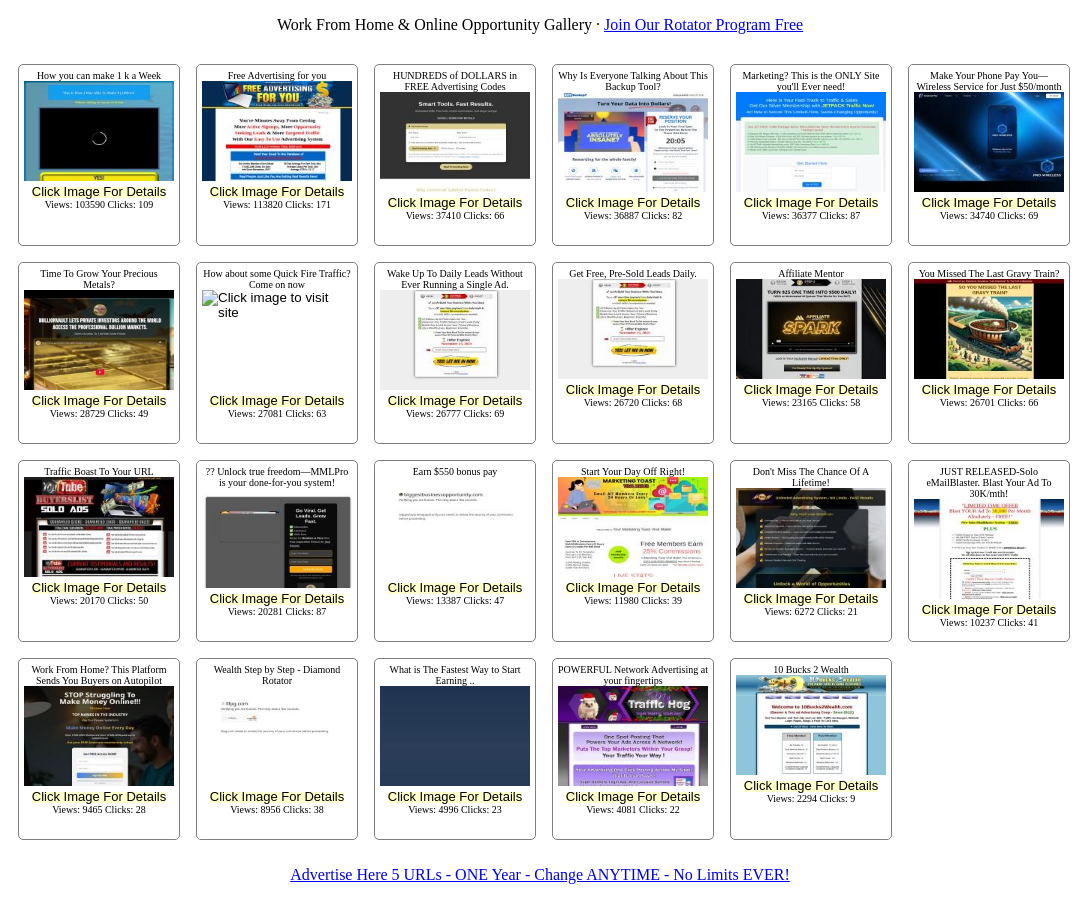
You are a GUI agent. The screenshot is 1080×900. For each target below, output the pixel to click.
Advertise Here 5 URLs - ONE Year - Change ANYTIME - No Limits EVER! (539, 874)
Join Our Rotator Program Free (703, 24)
